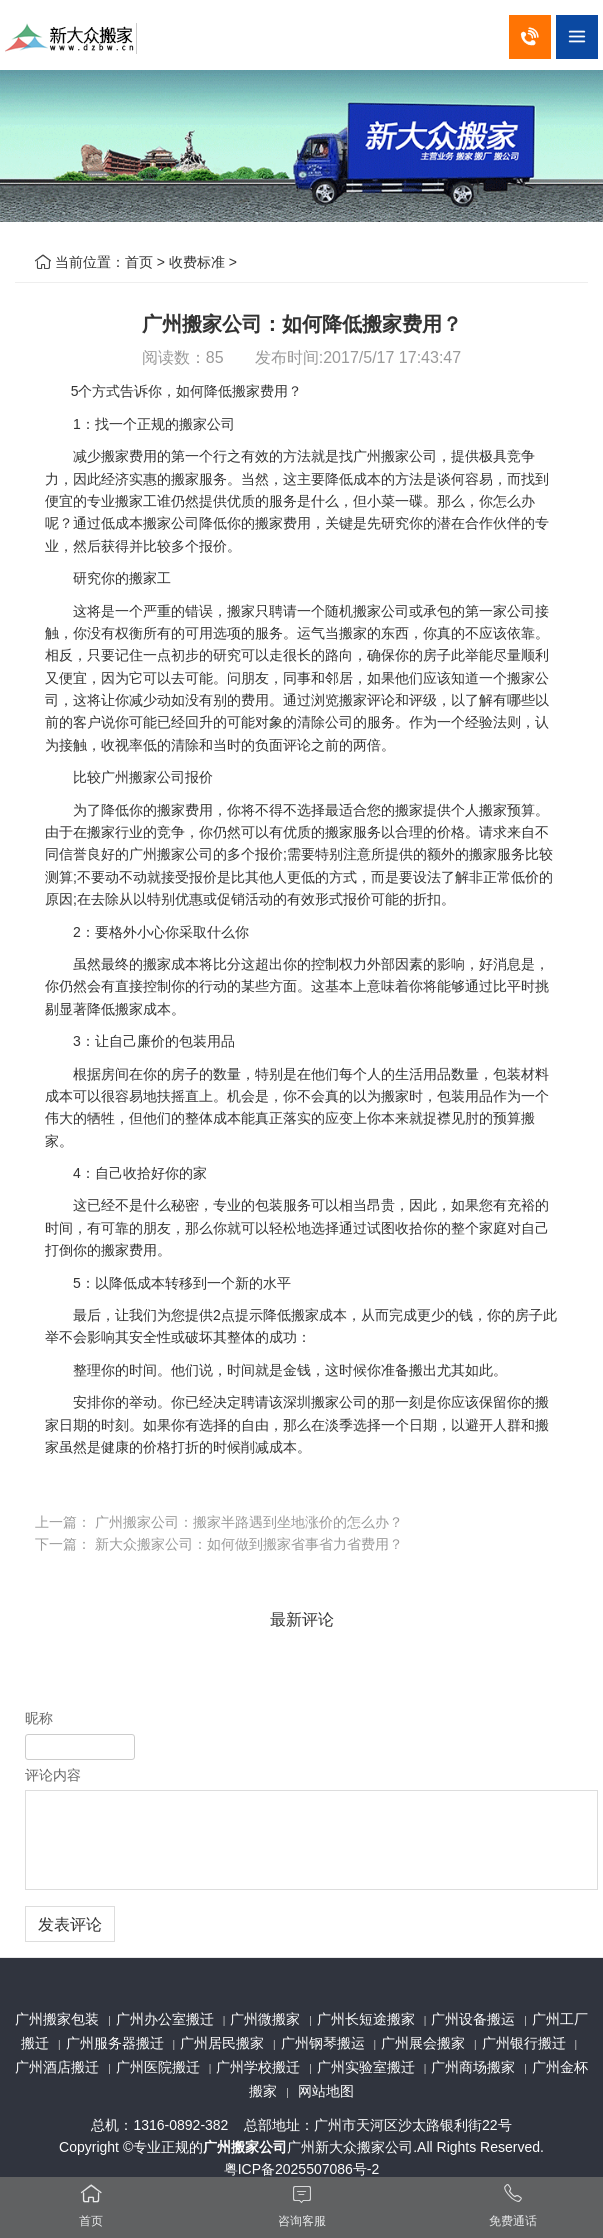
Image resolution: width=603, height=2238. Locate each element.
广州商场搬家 (473, 2067)
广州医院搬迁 (158, 2067)
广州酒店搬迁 (57, 2067)
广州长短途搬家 (366, 2019)
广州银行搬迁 (524, 2043)
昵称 (39, 1718)
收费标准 (197, 262)
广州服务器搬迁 (115, 2043)
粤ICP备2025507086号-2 (302, 2169)
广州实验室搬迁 (366, 2067)
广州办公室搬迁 (165, 2019)
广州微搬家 (265, 2019)
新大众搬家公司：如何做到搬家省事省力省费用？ (249, 1544)
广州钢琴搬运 (323, 2043)
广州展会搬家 (423, 2043)
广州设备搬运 (473, 2019)
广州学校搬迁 (258, 2067)
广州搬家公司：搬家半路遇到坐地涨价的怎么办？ (249, 1522)
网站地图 (326, 2091)
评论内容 (53, 1775)
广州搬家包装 (57, 2019)
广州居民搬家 (222, 2043)
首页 (139, 262)
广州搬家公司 (245, 2147)
